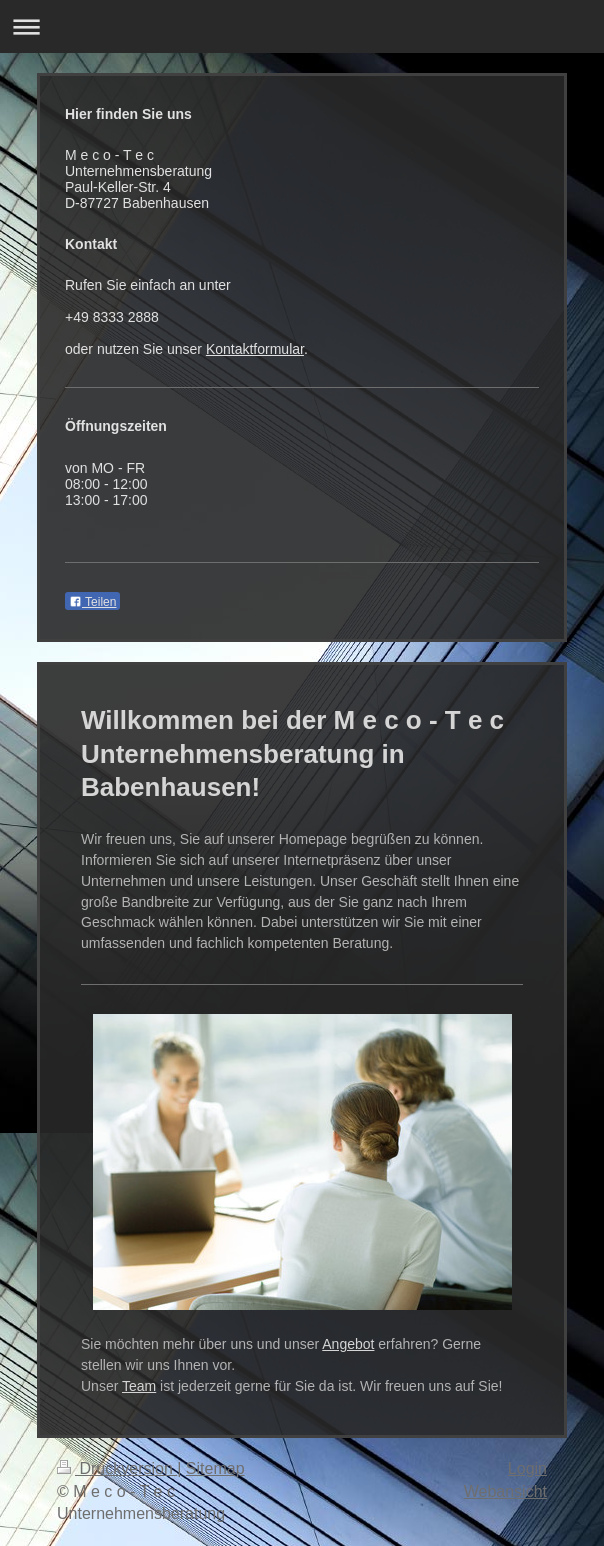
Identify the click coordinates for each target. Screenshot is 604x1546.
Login (527, 1468)
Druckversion (117, 1468)
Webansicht (505, 1491)
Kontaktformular (255, 349)
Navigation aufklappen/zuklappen (302, 26)
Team (139, 1386)
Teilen (92, 602)
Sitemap (215, 1468)
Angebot (348, 1344)
